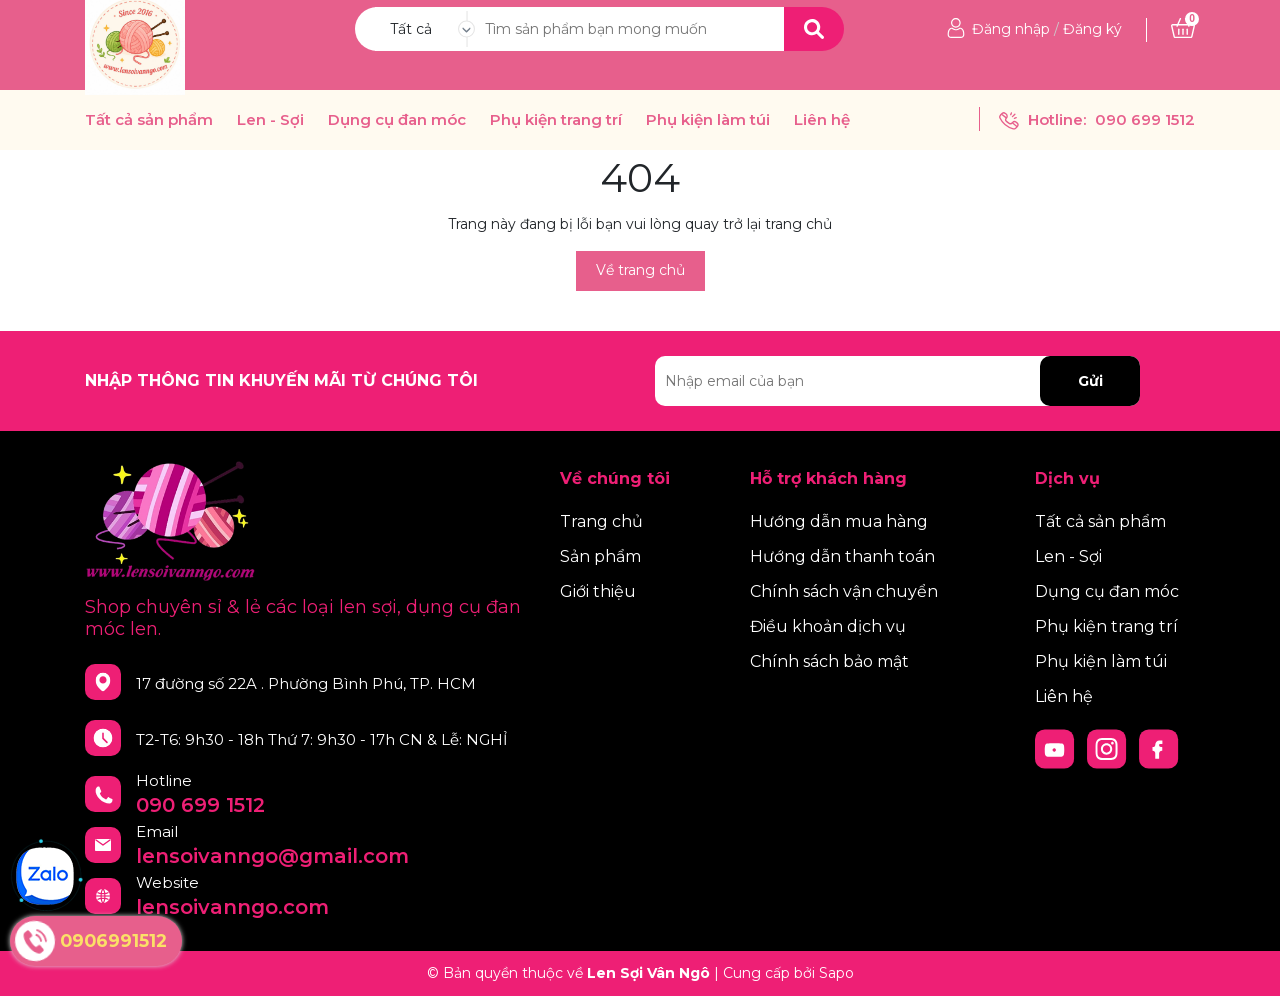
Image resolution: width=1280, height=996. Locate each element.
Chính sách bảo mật (829, 661)
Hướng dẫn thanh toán (842, 556)
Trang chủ (601, 521)
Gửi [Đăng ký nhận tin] (1090, 381)
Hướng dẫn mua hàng (839, 521)
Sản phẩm (600, 556)
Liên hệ (822, 120)
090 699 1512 (1145, 119)
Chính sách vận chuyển (844, 591)
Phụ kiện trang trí (556, 120)
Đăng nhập (1011, 29)
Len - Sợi (270, 120)
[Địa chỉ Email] (897, 381)
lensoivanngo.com (232, 907)
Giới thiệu (598, 591)
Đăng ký (1092, 29)
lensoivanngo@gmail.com (272, 856)
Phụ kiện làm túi (708, 120)
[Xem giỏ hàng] (1183, 29)
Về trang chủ (640, 270)
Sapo (836, 973)
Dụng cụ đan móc (397, 120)
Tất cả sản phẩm (149, 120)
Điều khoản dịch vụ (828, 626)
